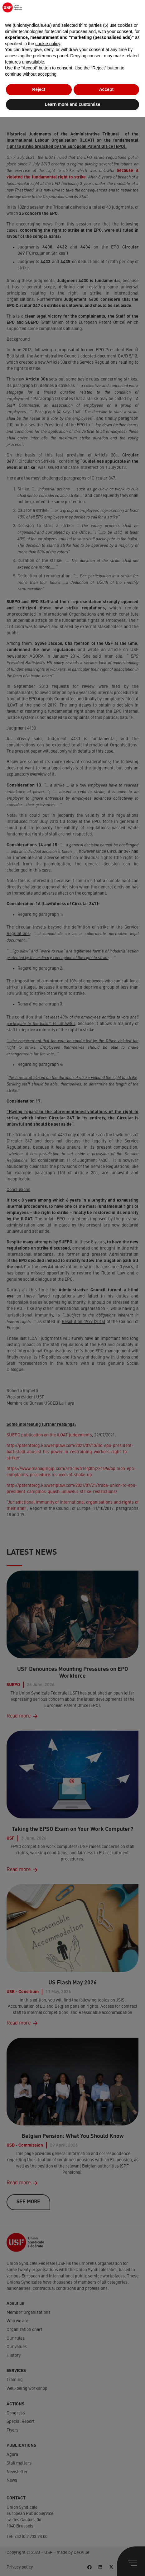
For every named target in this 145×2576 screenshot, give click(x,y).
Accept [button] (106, 2548)
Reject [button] (38, 2548)
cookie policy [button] (47, 2502)
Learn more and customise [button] (72, 2563)
